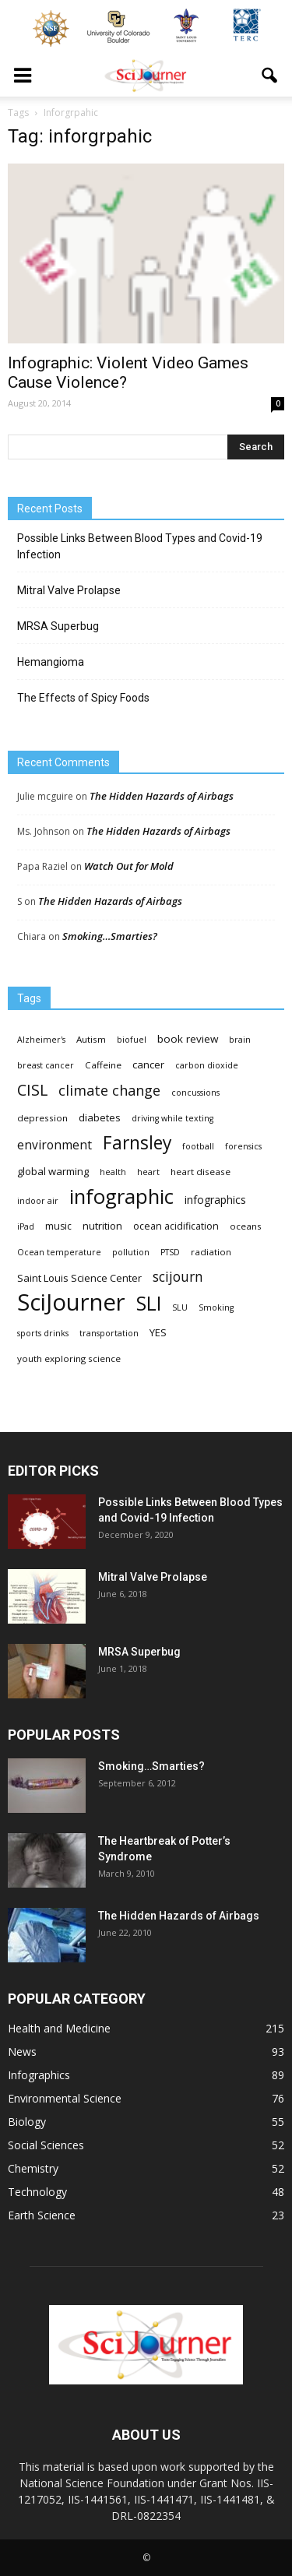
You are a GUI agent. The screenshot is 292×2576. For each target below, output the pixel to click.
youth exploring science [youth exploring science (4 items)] (69, 1358)
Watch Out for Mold (129, 866)
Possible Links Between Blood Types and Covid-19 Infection (139, 546)
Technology (37, 2191)
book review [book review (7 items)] (187, 1039)
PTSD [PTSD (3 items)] (170, 1252)
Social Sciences (46, 2145)
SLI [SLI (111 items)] (148, 1303)
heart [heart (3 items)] (148, 1172)
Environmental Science (64, 2098)
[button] (270, 76)
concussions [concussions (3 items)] (195, 1092)
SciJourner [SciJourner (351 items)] (71, 1302)
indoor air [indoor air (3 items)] (37, 1200)
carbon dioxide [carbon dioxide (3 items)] (206, 1065)
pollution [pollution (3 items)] (131, 1252)
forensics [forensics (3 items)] (243, 1146)
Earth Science (42, 2215)
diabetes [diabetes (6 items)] (100, 1117)
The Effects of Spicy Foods (83, 698)
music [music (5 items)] (58, 1226)
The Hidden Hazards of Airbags (162, 796)
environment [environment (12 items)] (54, 1145)
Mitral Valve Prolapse (69, 590)
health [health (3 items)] (113, 1172)
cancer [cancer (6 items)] (148, 1064)
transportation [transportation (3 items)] (109, 1333)
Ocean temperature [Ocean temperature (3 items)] (59, 1252)
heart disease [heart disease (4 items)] (200, 1171)
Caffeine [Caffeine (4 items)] (103, 1065)
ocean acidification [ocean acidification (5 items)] (176, 1226)
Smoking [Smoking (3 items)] (216, 1307)
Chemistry (33, 2168)
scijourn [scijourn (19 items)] (178, 1277)
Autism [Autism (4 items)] (91, 1039)
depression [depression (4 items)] (42, 1118)
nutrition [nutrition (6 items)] (102, 1226)
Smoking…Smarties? (109, 936)
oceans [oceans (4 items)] (246, 1226)
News (22, 2051)
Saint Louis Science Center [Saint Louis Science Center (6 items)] (79, 1278)
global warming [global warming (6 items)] (53, 1171)
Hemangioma (50, 662)
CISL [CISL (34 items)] (32, 1090)
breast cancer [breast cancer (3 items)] (45, 1065)
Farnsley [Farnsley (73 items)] (137, 1143)
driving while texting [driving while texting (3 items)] (172, 1118)
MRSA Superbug (58, 626)
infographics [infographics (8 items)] (215, 1199)
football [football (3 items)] (198, 1146)
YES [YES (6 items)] (158, 1332)
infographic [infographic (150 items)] (121, 1196)
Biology (27, 2121)
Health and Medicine (59, 2028)
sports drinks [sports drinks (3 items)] (43, 1333)
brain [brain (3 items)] (240, 1039)
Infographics (39, 2074)
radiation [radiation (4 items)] (211, 1252)
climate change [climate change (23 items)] (109, 1090)
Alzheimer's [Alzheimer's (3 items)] (41, 1039)
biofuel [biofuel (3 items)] (131, 1039)
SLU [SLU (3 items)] (180, 1307)
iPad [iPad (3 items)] (25, 1226)
